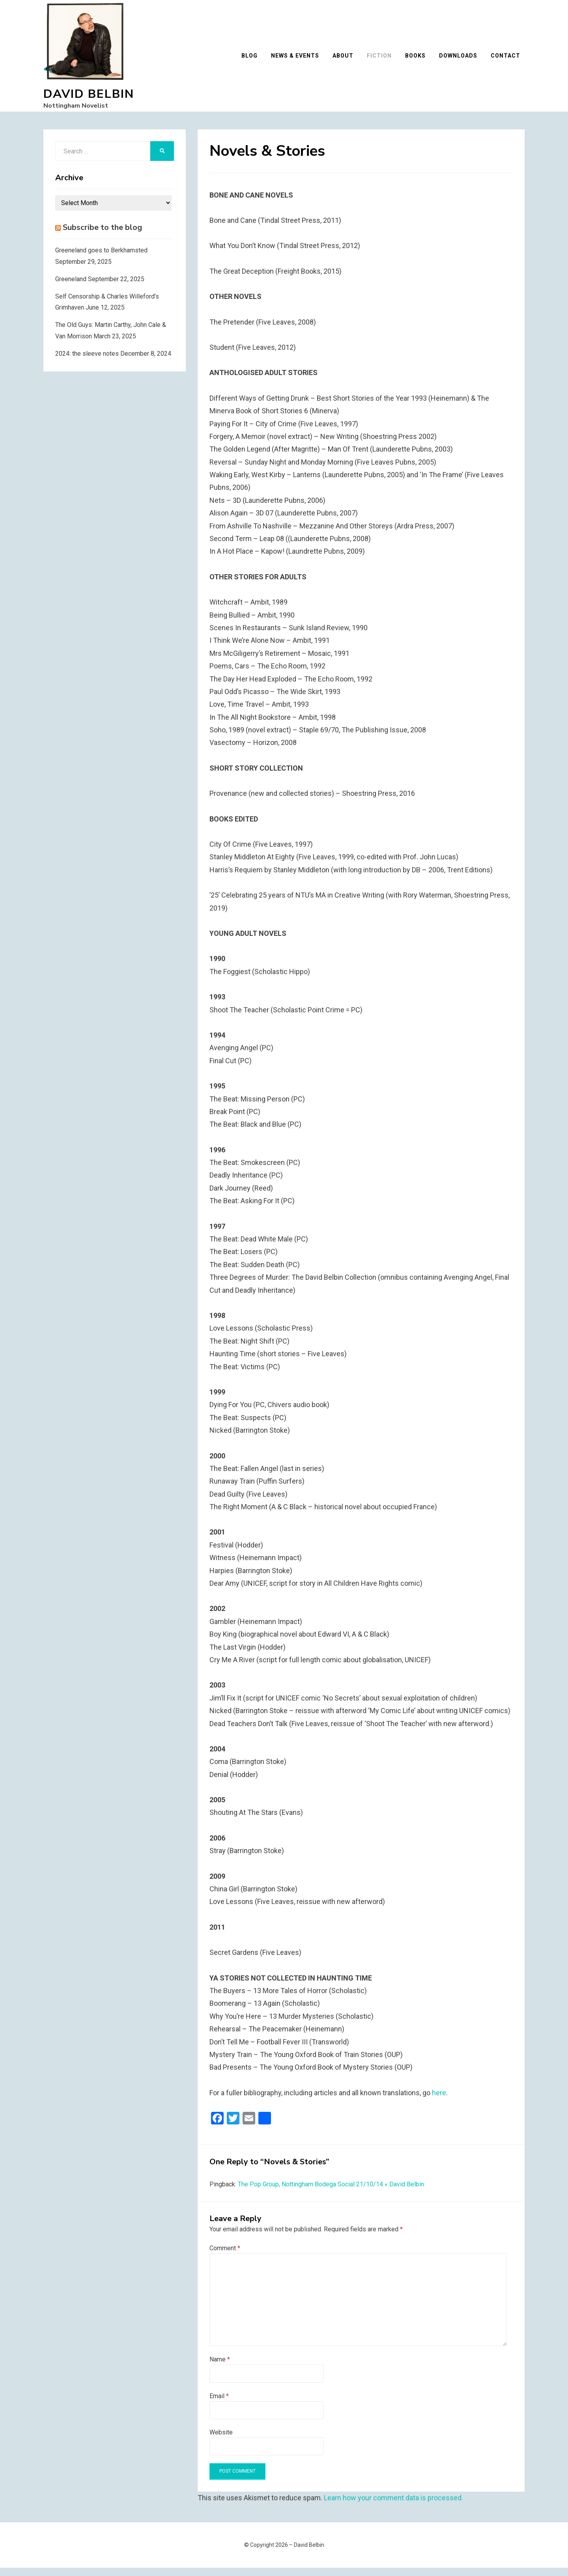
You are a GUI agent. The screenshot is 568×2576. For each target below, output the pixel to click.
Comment (224, 2256)
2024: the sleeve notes (87, 362)
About (347, 60)
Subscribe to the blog (102, 236)
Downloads (462, 60)
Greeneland (70, 287)
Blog (254, 60)
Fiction (383, 60)
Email (219, 2404)
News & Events (299, 60)
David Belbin (88, 98)
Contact (510, 60)
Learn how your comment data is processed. (393, 2506)
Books (419, 60)
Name (219, 2368)
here (439, 2101)
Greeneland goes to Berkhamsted (101, 259)
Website (221, 2441)
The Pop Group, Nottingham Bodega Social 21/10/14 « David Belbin (331, 2193)
